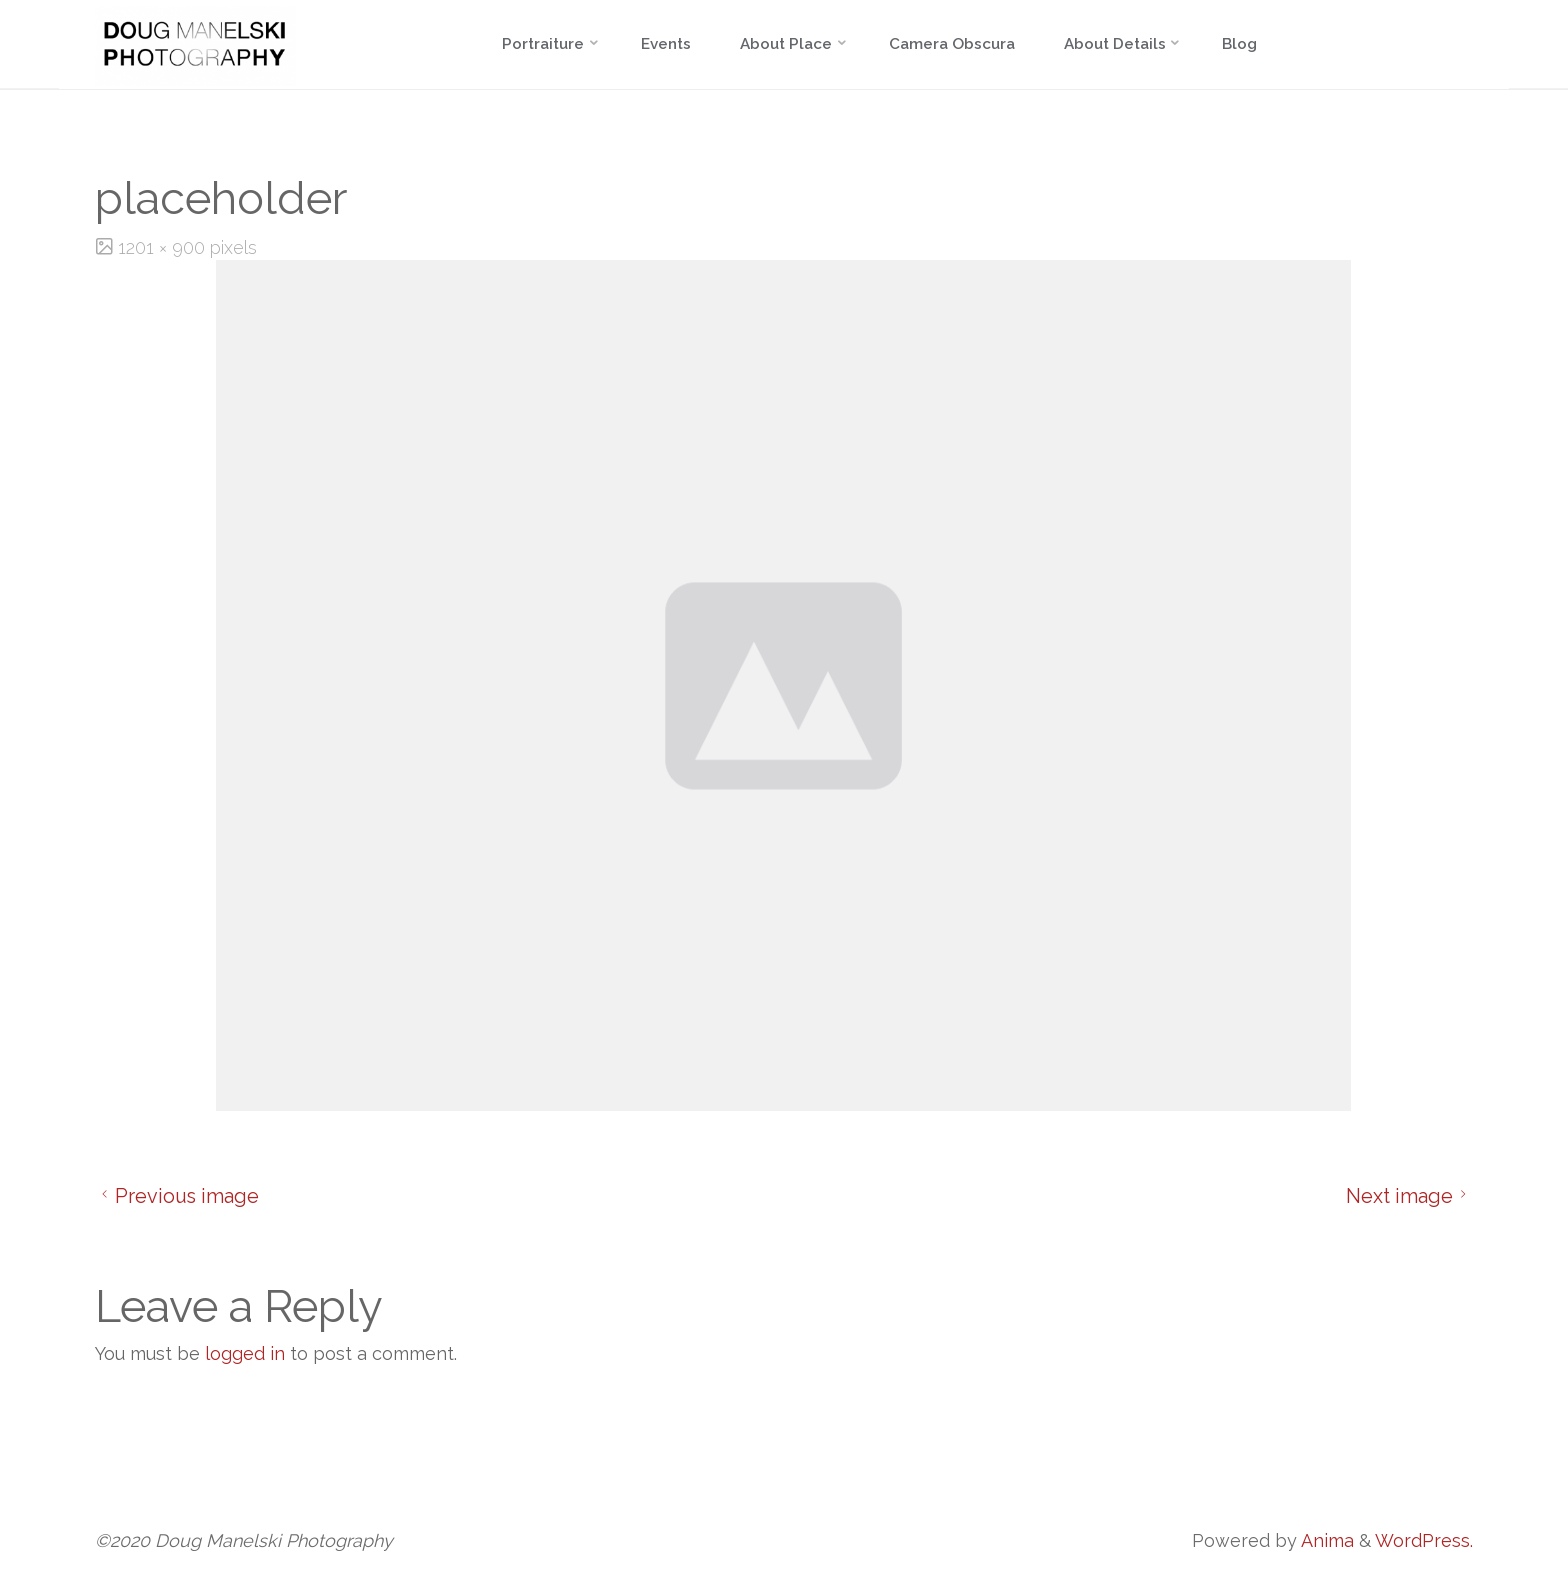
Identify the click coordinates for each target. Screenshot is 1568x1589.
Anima (1325, 1540)
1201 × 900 (164, 247)
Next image (1409, 1196)
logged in (245, 1353)
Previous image (177, 1196)
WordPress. (1424, 1540)
